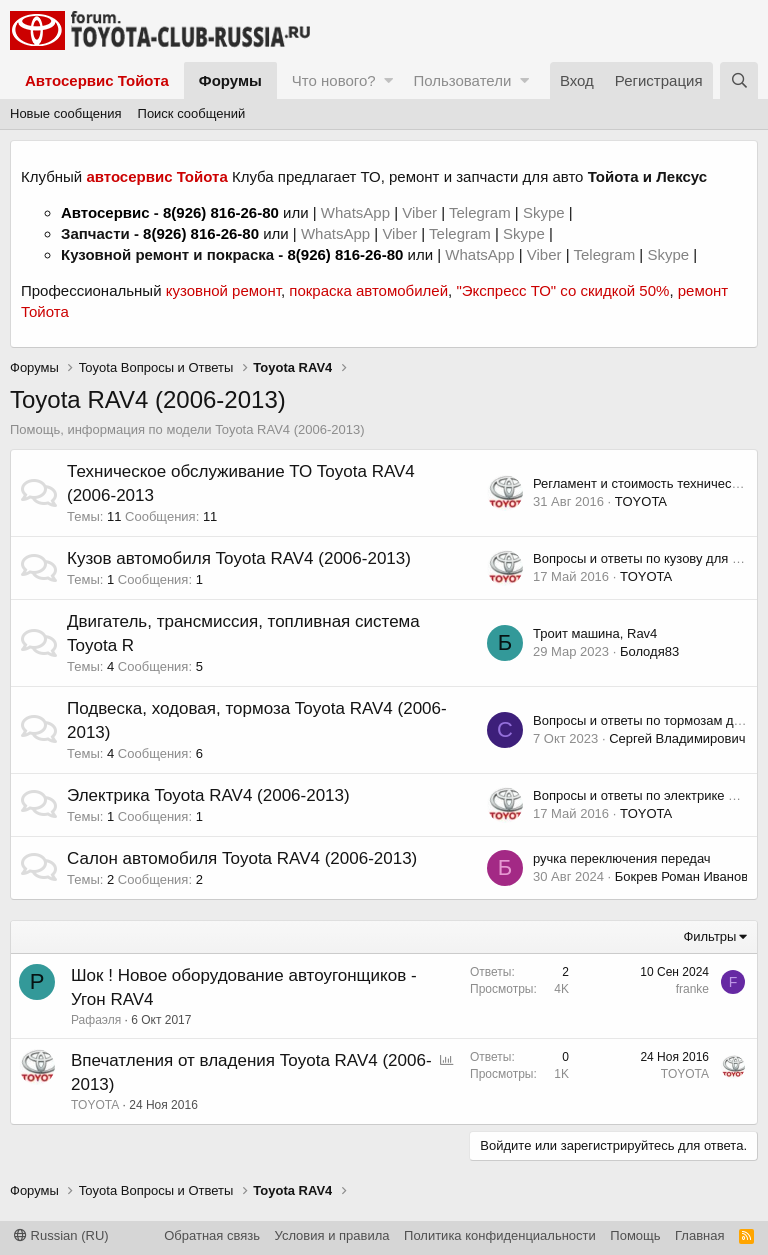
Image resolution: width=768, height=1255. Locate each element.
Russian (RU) (61, 1235)
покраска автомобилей (368, 290)
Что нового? (334, 80)
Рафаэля (96, 1020)
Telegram (482, 212)
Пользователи (462, 80)
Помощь (635, 1235)
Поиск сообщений (192, 113)
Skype (546, 212)
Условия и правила (332, 1235)
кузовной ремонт (223, 290)
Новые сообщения (66, 113)
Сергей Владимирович (677, 738)
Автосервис (105, 212)
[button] (388, 80)
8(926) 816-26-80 (221, 212)
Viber (419, 212)
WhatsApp (357, 212)
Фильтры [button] (709, 936)
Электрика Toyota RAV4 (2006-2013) (208, 795)
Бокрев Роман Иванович (688, 876)
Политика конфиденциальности (500, 1235)
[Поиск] (739, 80)
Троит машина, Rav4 (595, 633)
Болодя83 (649, 651)
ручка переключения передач (622, 858)
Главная (699, 1235)
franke (692, 989)
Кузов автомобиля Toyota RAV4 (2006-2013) (239, 558)
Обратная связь (212, 1235)
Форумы (230, 80)
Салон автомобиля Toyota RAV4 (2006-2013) (242, 858)
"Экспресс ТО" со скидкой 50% (562, 290)
